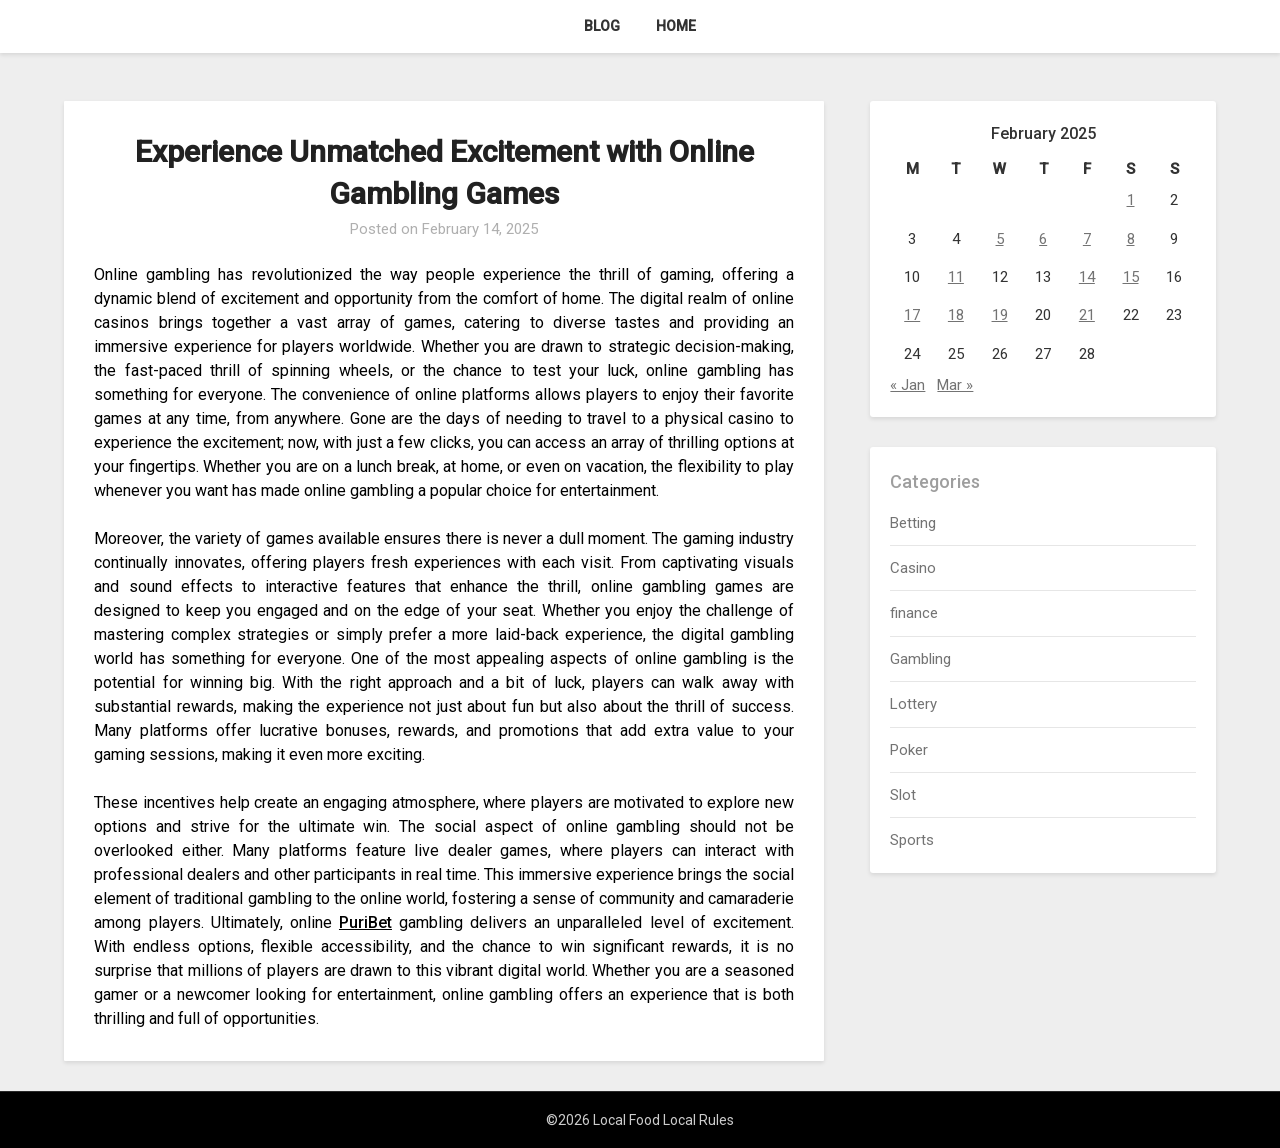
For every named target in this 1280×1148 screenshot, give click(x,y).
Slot (903, 795)
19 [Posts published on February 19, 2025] (1000, 315)
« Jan (907, 385)
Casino (913, 568)
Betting (913, 523)
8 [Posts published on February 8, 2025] (1131, 239)
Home (676, 26)
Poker (909, 750)
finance (914, 613)
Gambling (920, 659)
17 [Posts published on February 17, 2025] (912, 315)
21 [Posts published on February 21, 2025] (1087, 315)
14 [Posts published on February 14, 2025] (1087, 277)
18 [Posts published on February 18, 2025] (956, 315)
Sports (912, 840)
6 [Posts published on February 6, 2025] (1043, 239)
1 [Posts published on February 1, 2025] (1131, 200)
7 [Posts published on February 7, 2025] (1087, 239)
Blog (602, 26)
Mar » (955, 385)
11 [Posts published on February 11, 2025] (956, 277)
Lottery (913, 704)
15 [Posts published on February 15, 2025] (1131, 277)
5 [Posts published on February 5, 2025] (1000, 239)
